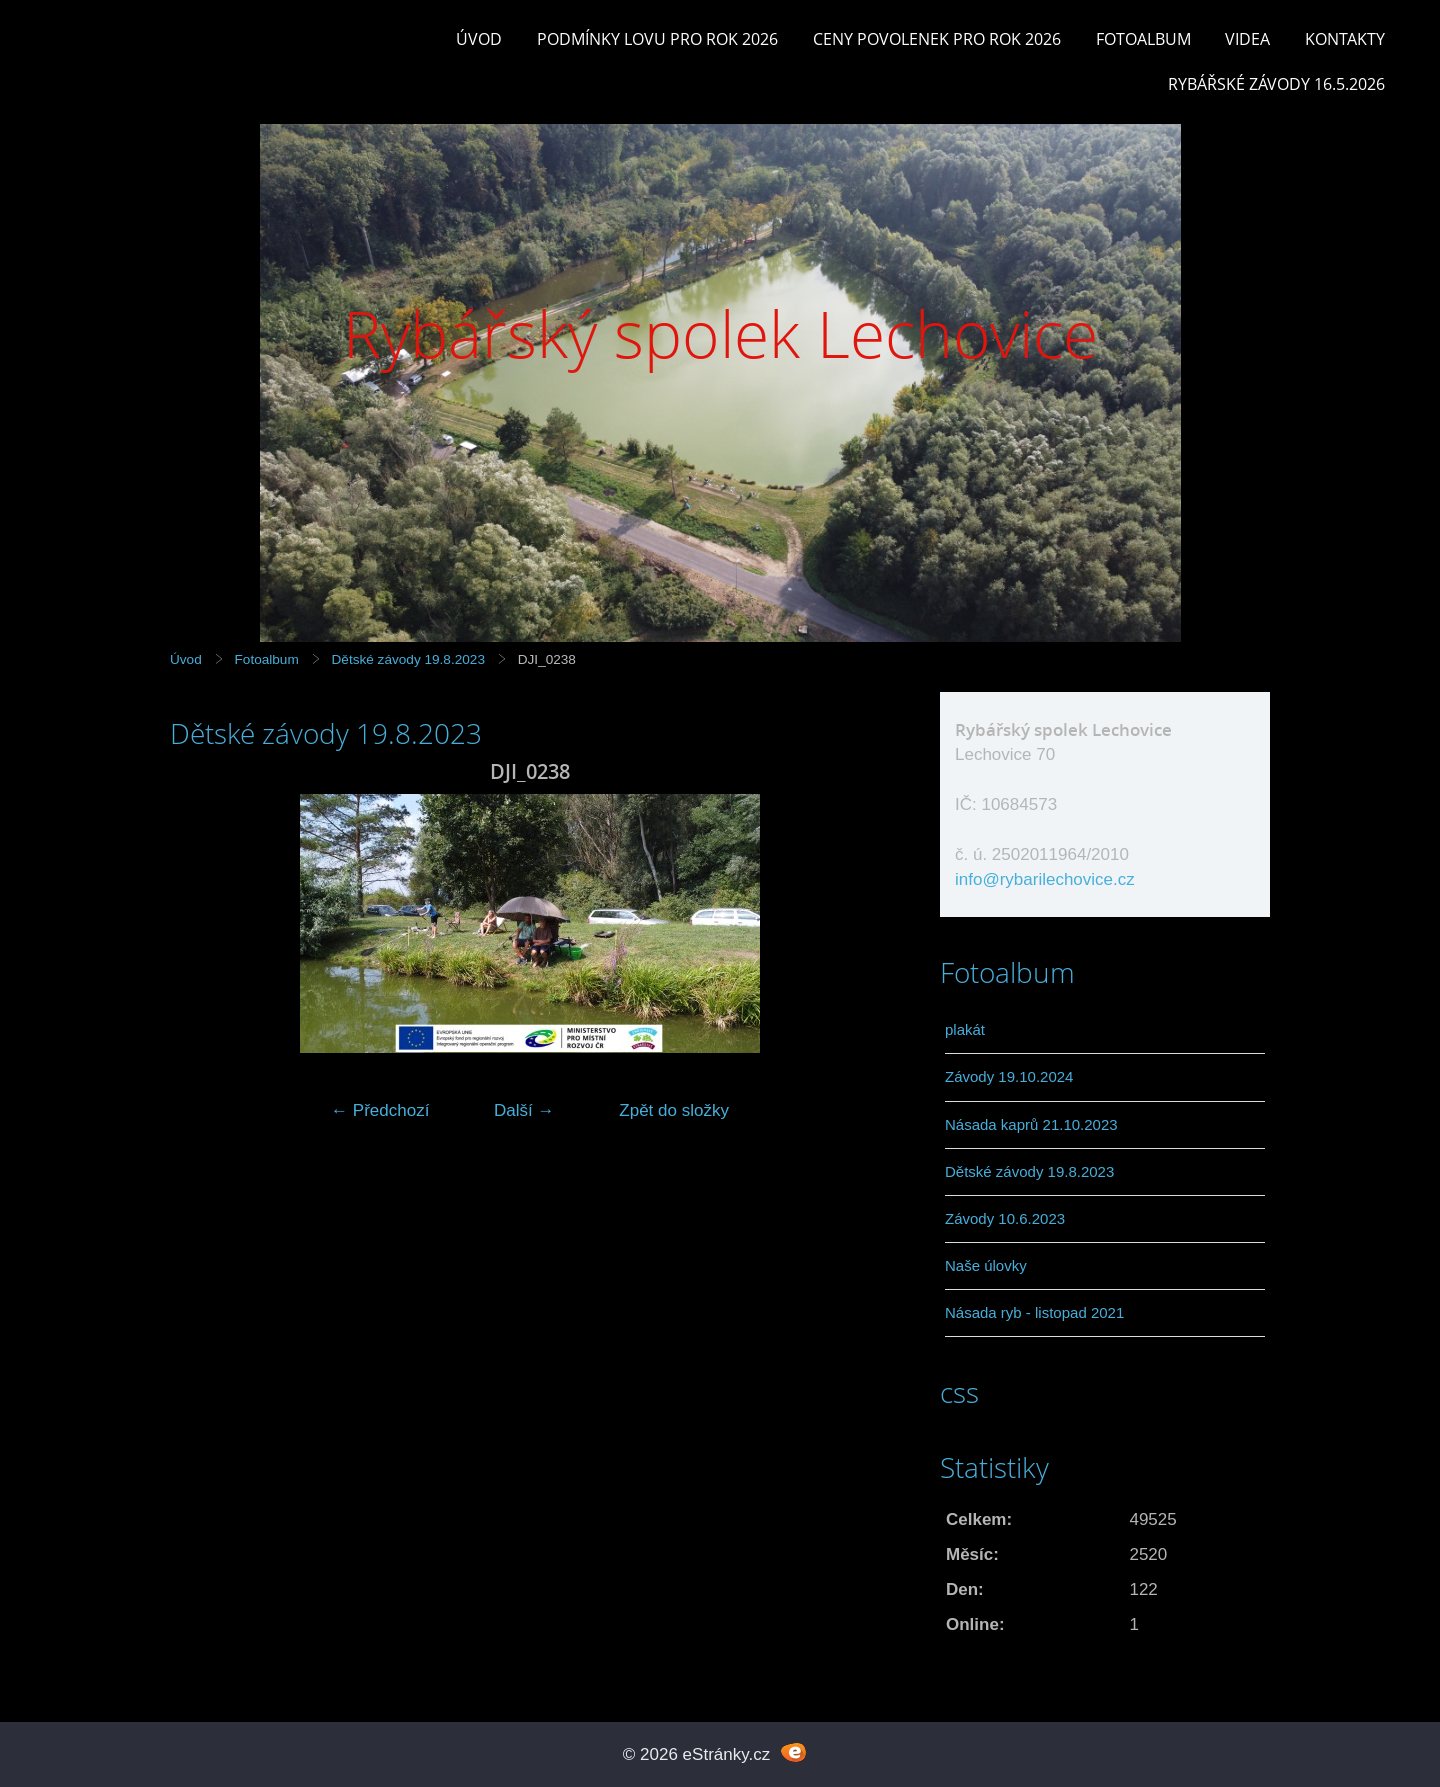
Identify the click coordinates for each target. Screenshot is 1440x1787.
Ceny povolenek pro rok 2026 (937, 39)
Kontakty (1345, 39)
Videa (1247, 39)
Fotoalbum (1143, 39)
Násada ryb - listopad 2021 (1034, 1312)
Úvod (479, 39)
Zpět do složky (674, 1110)
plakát (965, 1029)
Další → (524, 1110)
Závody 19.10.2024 (1009, 1076)
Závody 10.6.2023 (1005, 1218)
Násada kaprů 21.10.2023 (1031, 1124)
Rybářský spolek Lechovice (720, 333)
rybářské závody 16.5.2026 (1276, 84)
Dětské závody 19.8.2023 (408, 659)
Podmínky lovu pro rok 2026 (657, 39)
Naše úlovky (986, 1265)
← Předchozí (380, 1110)
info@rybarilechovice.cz (1045, 879)
